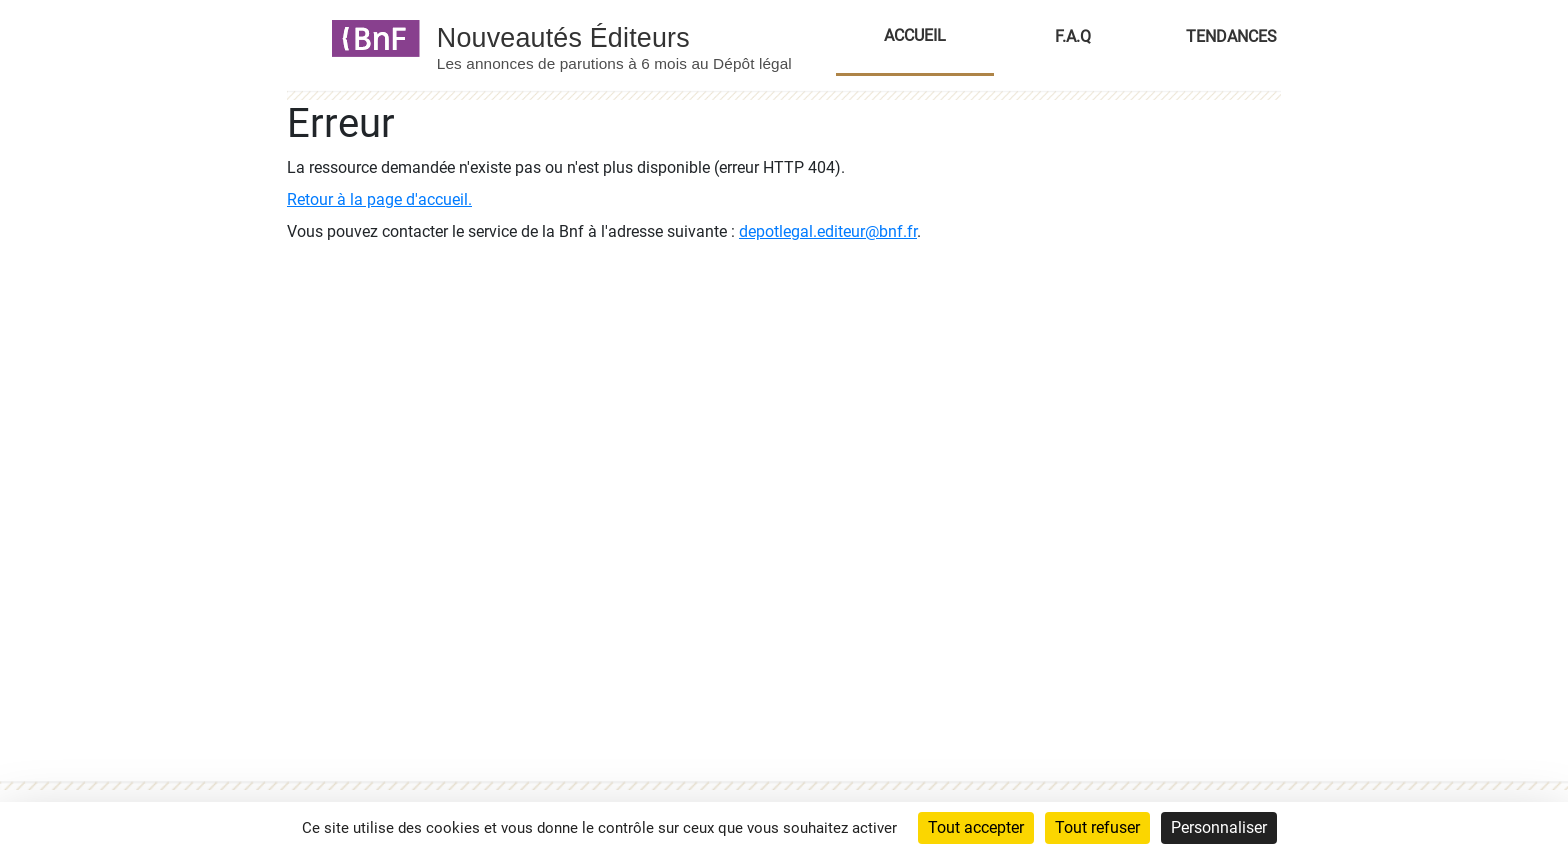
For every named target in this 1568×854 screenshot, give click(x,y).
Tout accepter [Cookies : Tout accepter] (976, 827)
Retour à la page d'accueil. (379, 199)
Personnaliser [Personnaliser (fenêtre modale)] (1219, 827)
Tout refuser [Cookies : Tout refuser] (1097, 827)
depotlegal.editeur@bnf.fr (828, 231)
